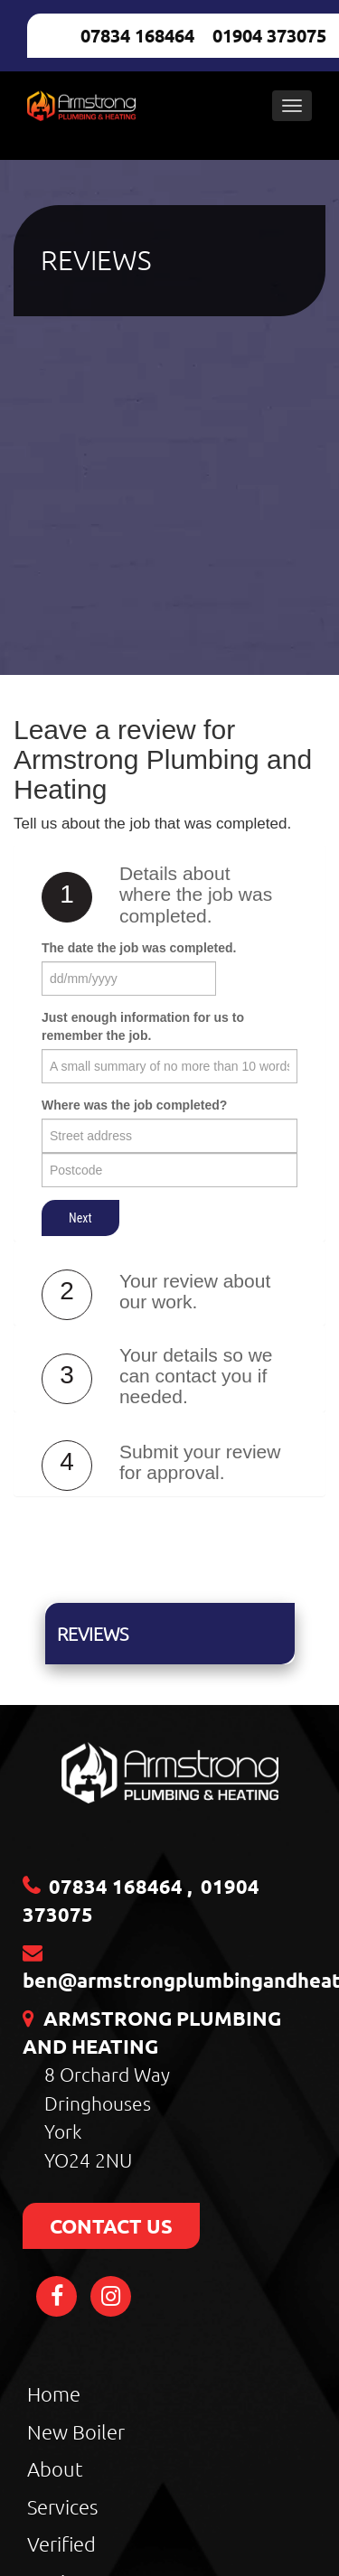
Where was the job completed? (134, 1105)
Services (62, 2506)
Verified (61, 2543)
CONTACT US (111, 2226)
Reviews (92, 1633)
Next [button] (80, 1218)
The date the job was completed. (139, 948)
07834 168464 (137, 35)
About (55, 2468)
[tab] (169, 898)
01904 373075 (269, 35)
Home (53, 2393)
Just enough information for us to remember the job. (143, 1026)
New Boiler (76, 2431)
